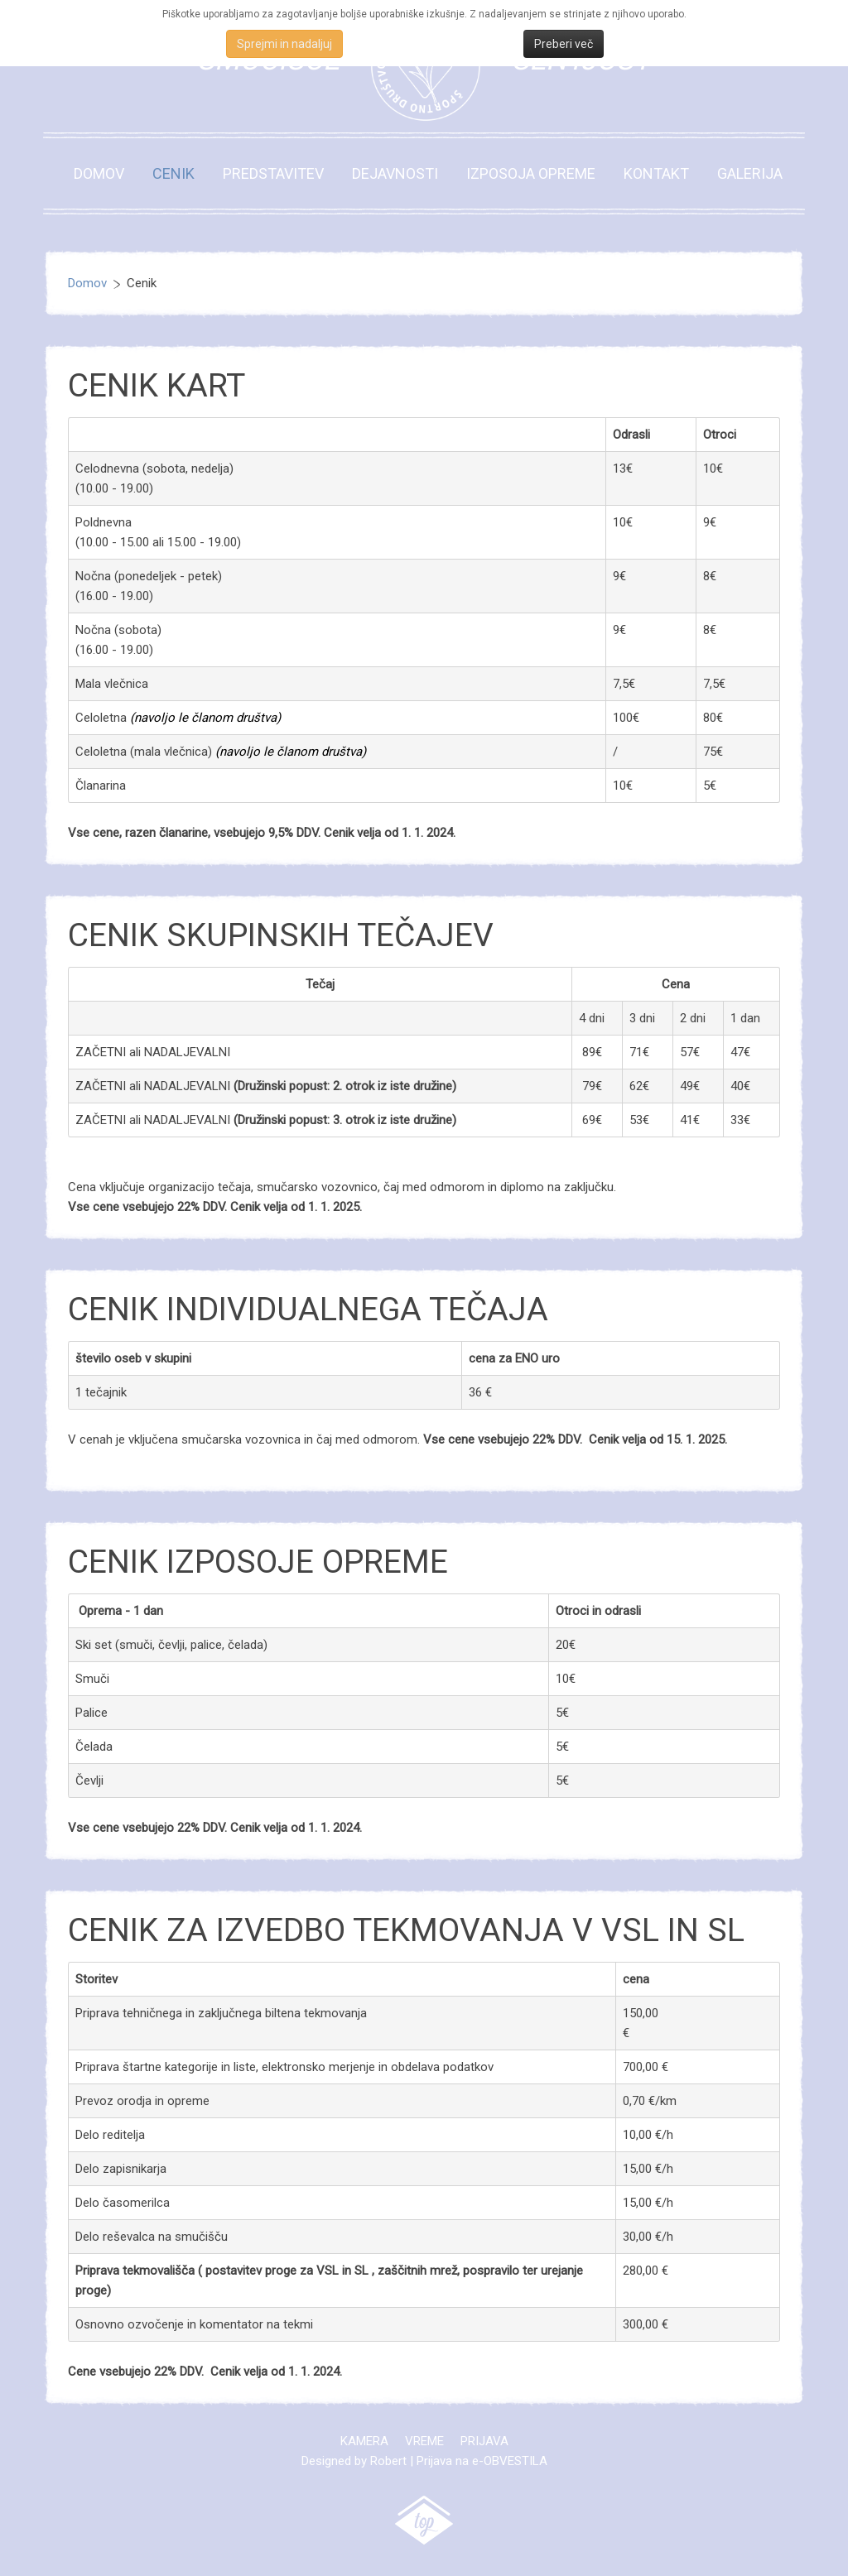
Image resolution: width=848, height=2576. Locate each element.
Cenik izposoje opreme (258, 1562)
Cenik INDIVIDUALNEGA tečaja (308, 1309)
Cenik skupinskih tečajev (281, 935)
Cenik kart (156, 386)
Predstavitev (273, 173)
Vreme (424, 2441)
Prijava (484, 2441)
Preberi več (563, 43)
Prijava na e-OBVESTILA (482, 2460)
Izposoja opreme (530, 173)
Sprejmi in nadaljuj (284, 43)
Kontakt (656, 173)
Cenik (173, 173)
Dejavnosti (395, 173)
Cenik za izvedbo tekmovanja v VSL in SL (406, 1930)
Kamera (364, 2441)
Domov (99, 173)
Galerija (750, 173)
